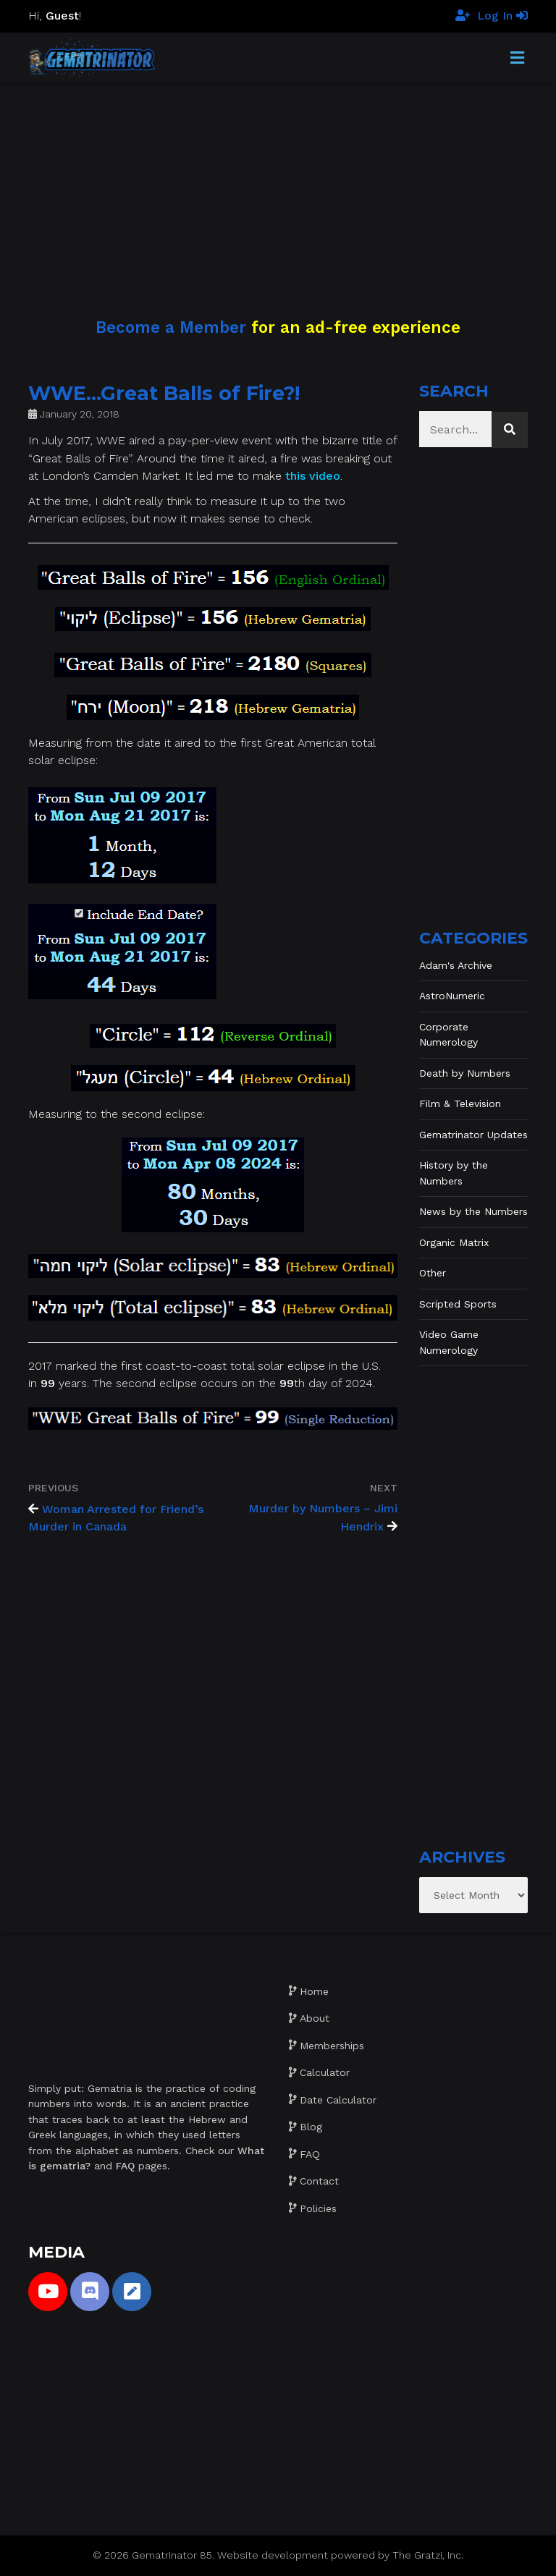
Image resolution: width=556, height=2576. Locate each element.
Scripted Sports (458, 1304)
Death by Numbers (464, 1073)
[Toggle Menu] (517, 59)
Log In (502, 15)
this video (312, 476)
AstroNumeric (452, 995)
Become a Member (171, 327)
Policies (318, 2208)
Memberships (332, 2045)
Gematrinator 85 (172, 2555)
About (314, 2018)
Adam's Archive (455, 965)
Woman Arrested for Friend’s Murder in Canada (115, 1518)
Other (432, 1273)
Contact (319, 2181)
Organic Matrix (454, 1242)
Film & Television (460, 1103)
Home (314, 1991)
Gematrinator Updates (473, 1134)
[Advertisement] (278, 184)
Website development (272, 2555)
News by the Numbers (473, 1211)
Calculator (325, 2072)
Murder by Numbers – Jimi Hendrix (322, 1517)
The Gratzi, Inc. (427, 2555)
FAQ (310, 2154)
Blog (311, 2126)
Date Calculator (338, 2100)
